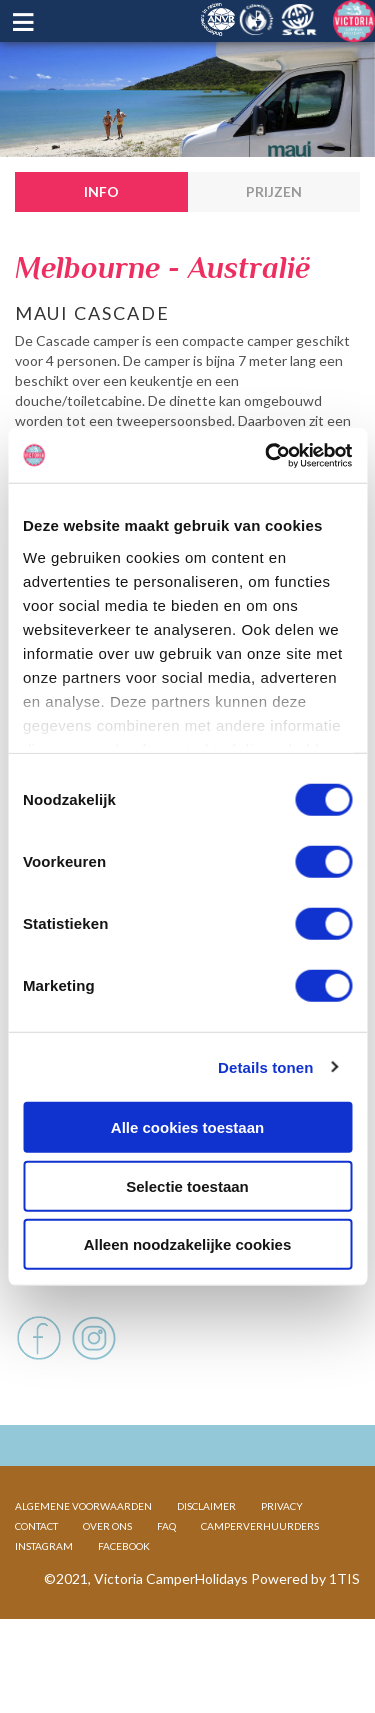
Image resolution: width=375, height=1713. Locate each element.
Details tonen (265, 1066)
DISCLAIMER (206, 1570)
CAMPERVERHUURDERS (260, 1590)
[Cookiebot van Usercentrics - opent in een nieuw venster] (267, 455)
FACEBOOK (124, 1610)
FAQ (166, 1590)
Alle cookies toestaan (187, 1127)
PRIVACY (282, 1570)
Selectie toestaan (187, 1185)
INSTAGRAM (44, 1610)
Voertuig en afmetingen (109, 1304)
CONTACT (36, 1590)
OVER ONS (107, 1590)
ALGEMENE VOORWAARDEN (83, 1570)
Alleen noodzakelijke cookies (188, 1244)
